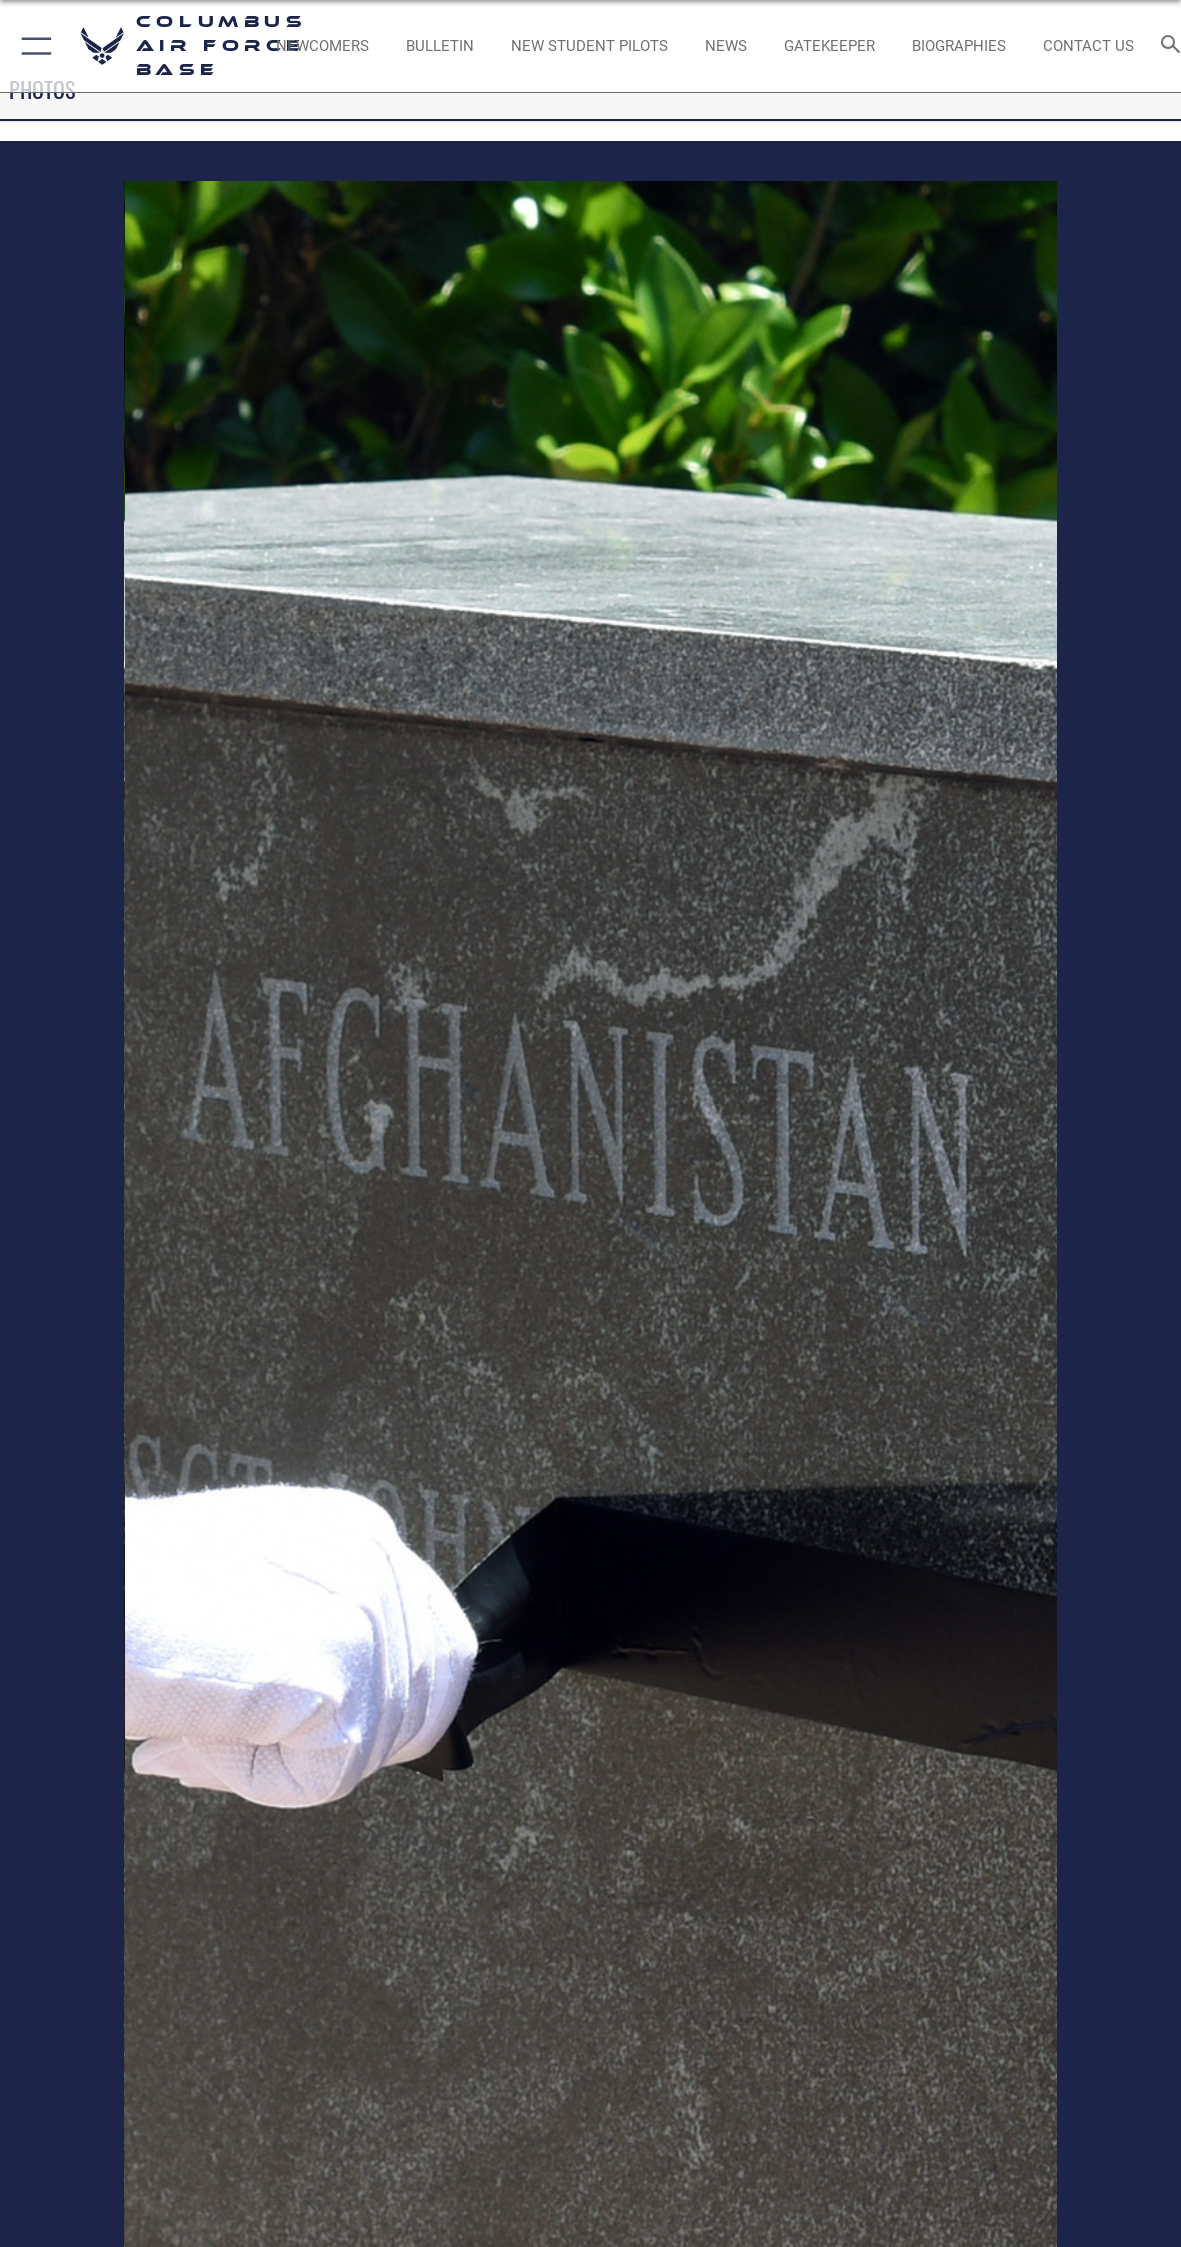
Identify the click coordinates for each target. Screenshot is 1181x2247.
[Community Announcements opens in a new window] (440, 46)
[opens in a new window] (829, 46)
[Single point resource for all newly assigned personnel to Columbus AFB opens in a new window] (322, 46)
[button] (32, 46)
